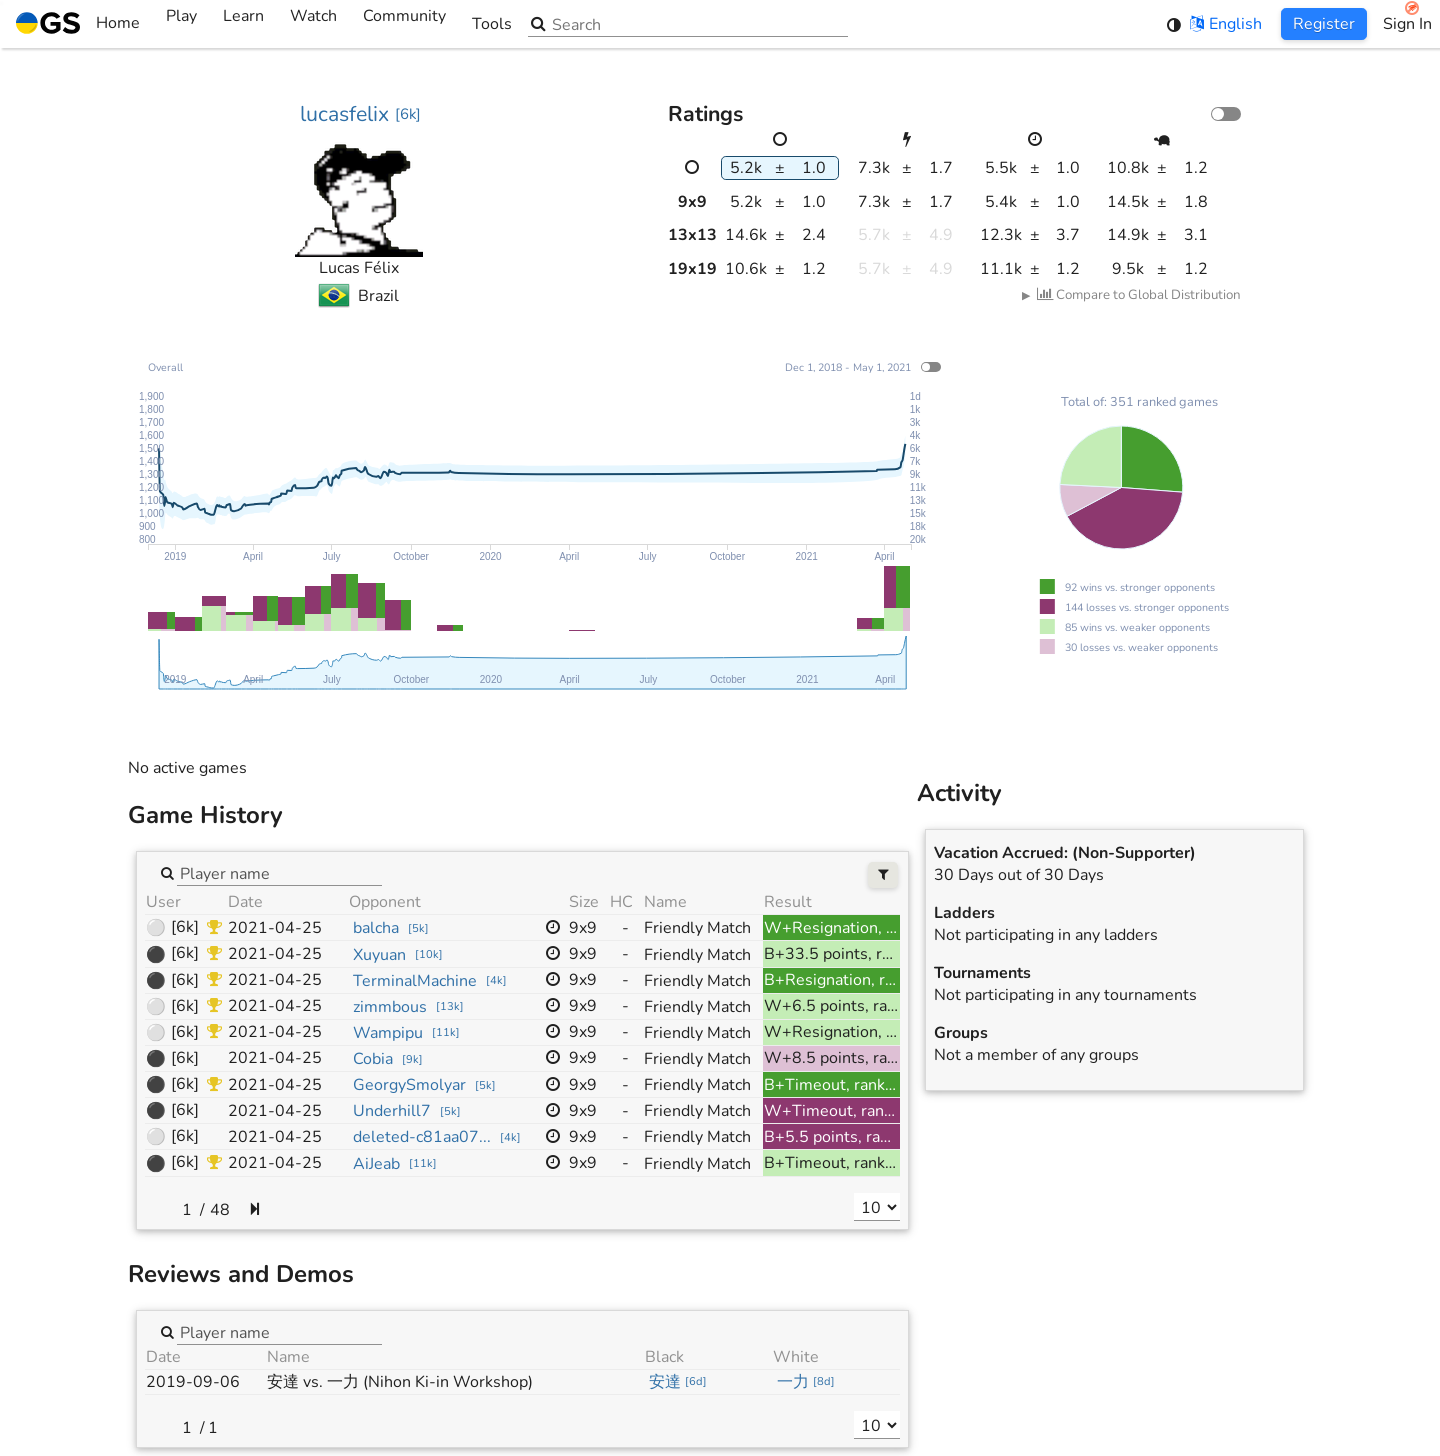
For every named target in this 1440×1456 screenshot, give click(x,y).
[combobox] (279, 873)
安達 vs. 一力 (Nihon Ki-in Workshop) (400, 1382)
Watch (313, 24)
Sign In (1407, 24)
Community (404, 24)
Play (181, 24)
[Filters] (883, 875)
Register (1324, 24)
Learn (243, 24)
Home (78, 24)
